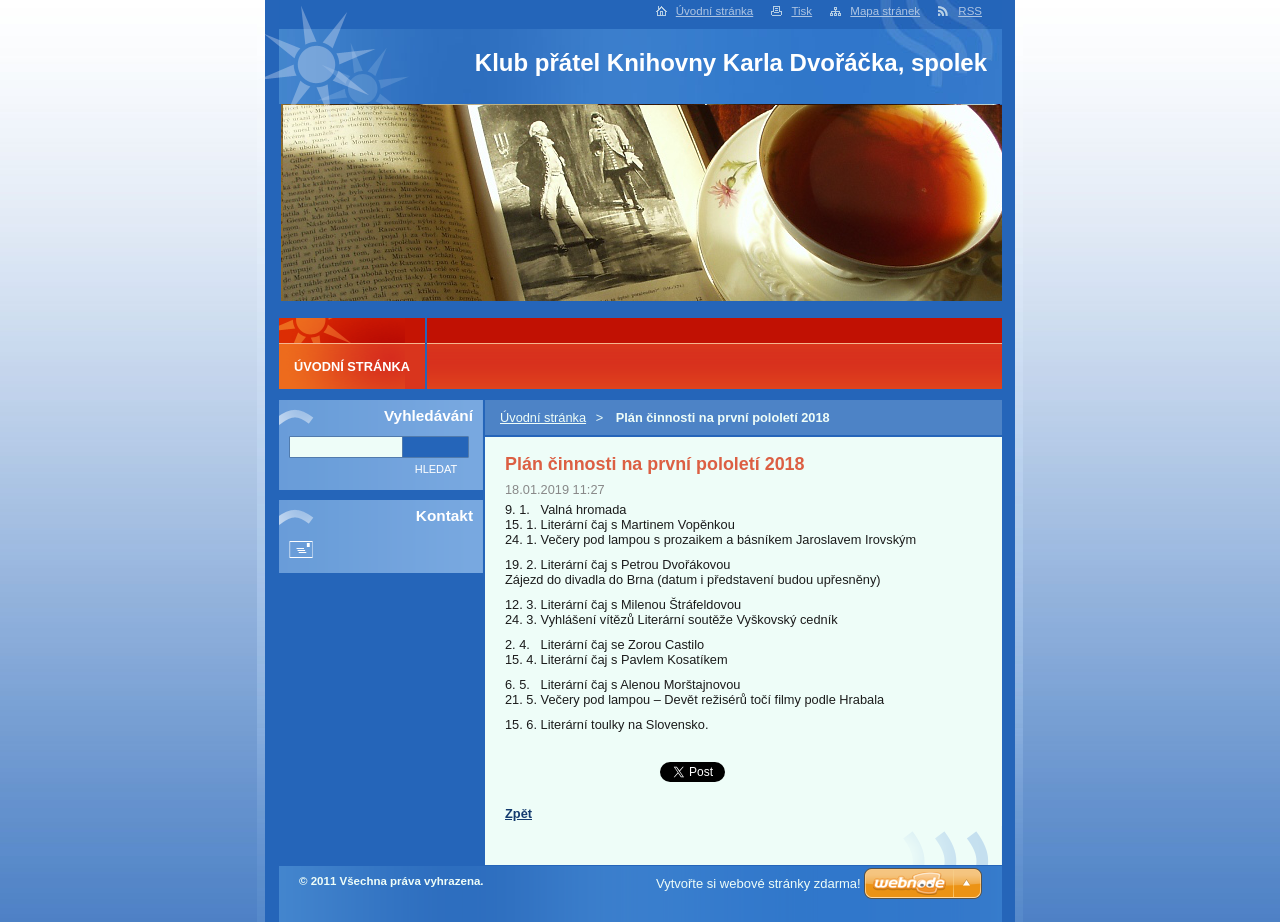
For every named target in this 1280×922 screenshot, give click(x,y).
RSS (970, 11)
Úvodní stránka (714, 11)
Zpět (518, 813)
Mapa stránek (885, 11)
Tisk (801, 11)
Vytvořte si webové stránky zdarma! (758, 883)
